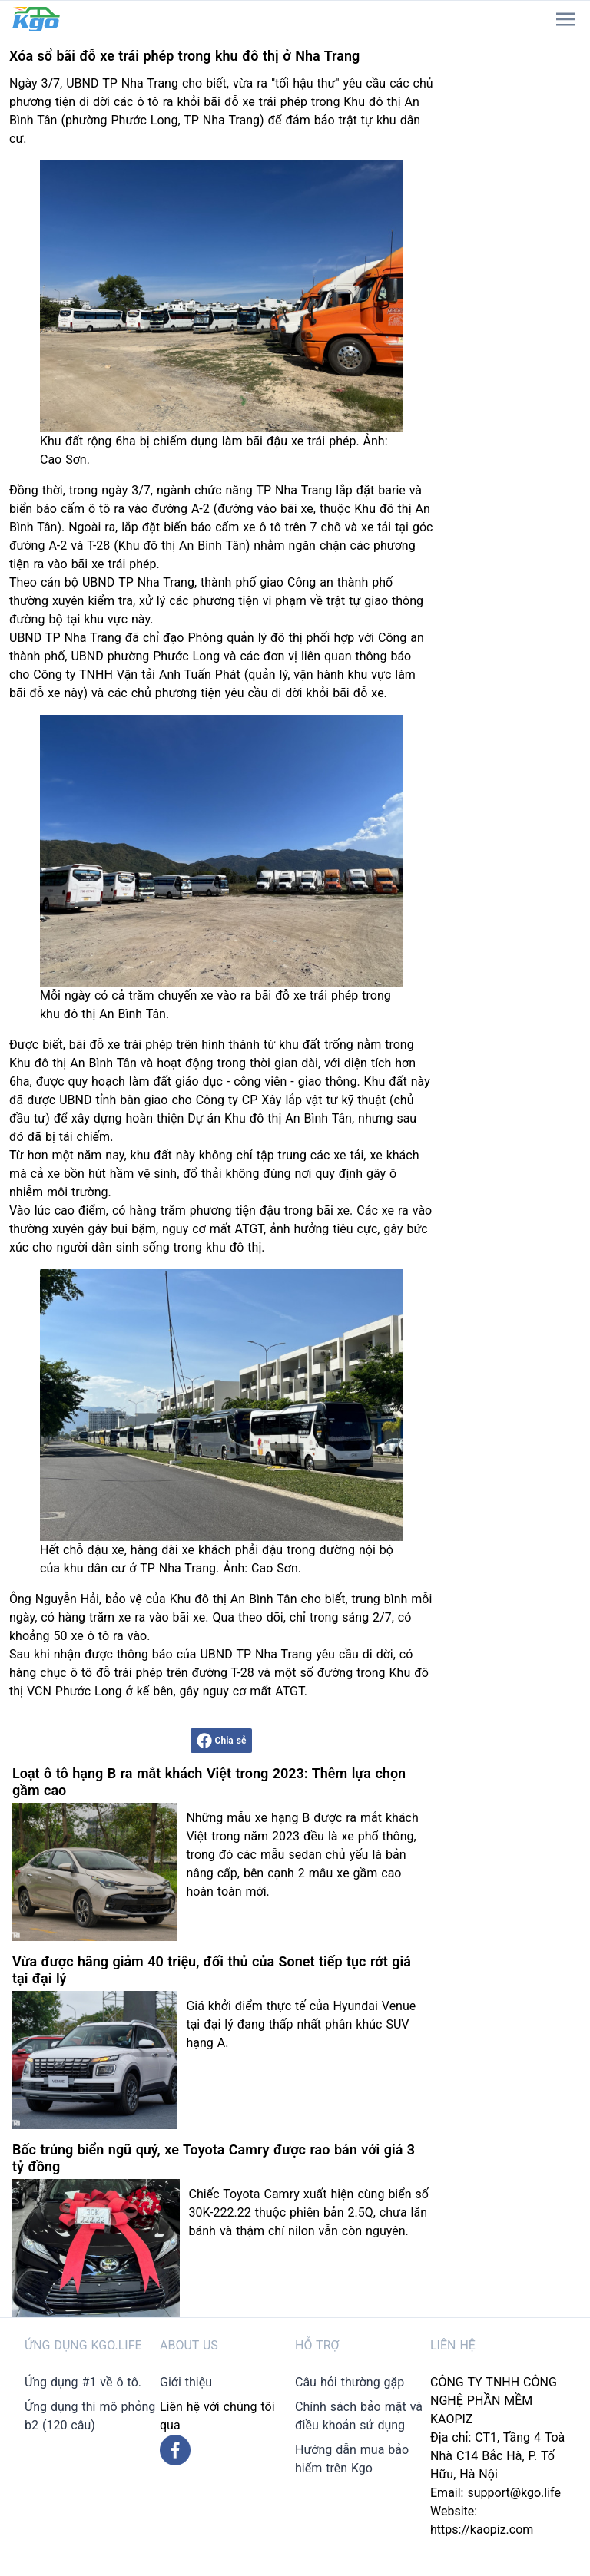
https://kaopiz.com (481, 2529)
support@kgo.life (514, 2492)
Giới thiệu (186, 2382)
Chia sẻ (222, 1740)
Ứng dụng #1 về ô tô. (83, 2382)
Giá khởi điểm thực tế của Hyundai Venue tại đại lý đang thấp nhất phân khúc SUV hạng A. (301, 2024)
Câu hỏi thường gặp (349, 2382)
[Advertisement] (516, 268)
